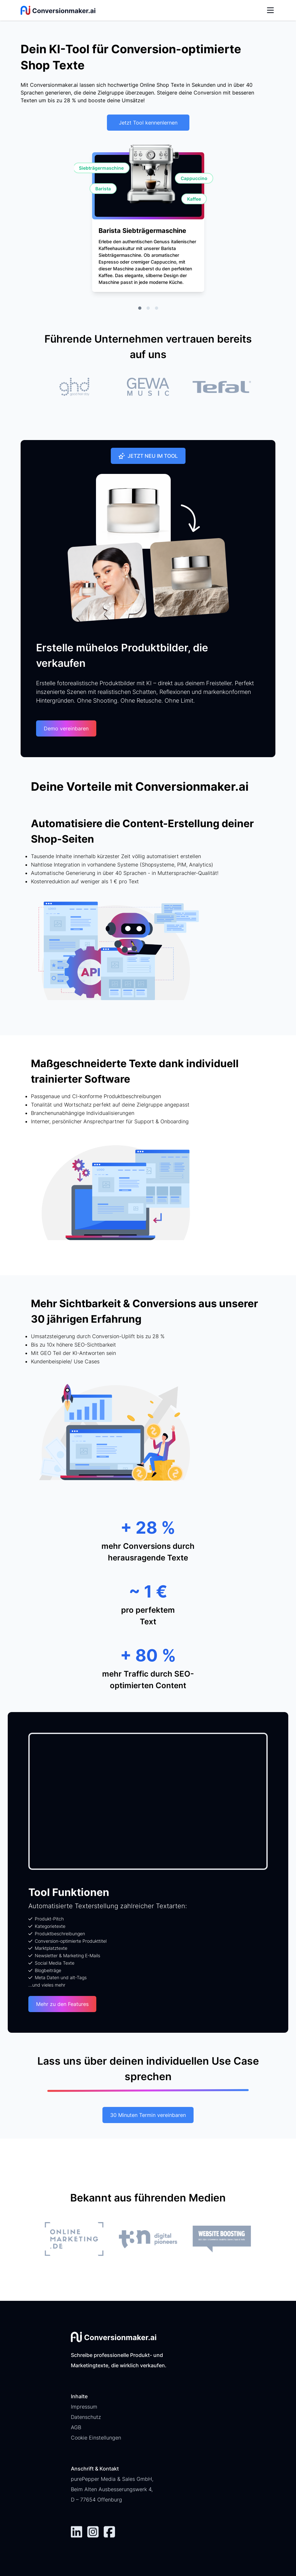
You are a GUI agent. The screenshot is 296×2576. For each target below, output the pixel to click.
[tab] (139, 308)
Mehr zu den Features (62, 2004)
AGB (76, 2427)
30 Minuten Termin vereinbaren (148, 2115)
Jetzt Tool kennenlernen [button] (148, 122)
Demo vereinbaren (66, 728)
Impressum (84, 2406)
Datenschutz (86, 2417)
